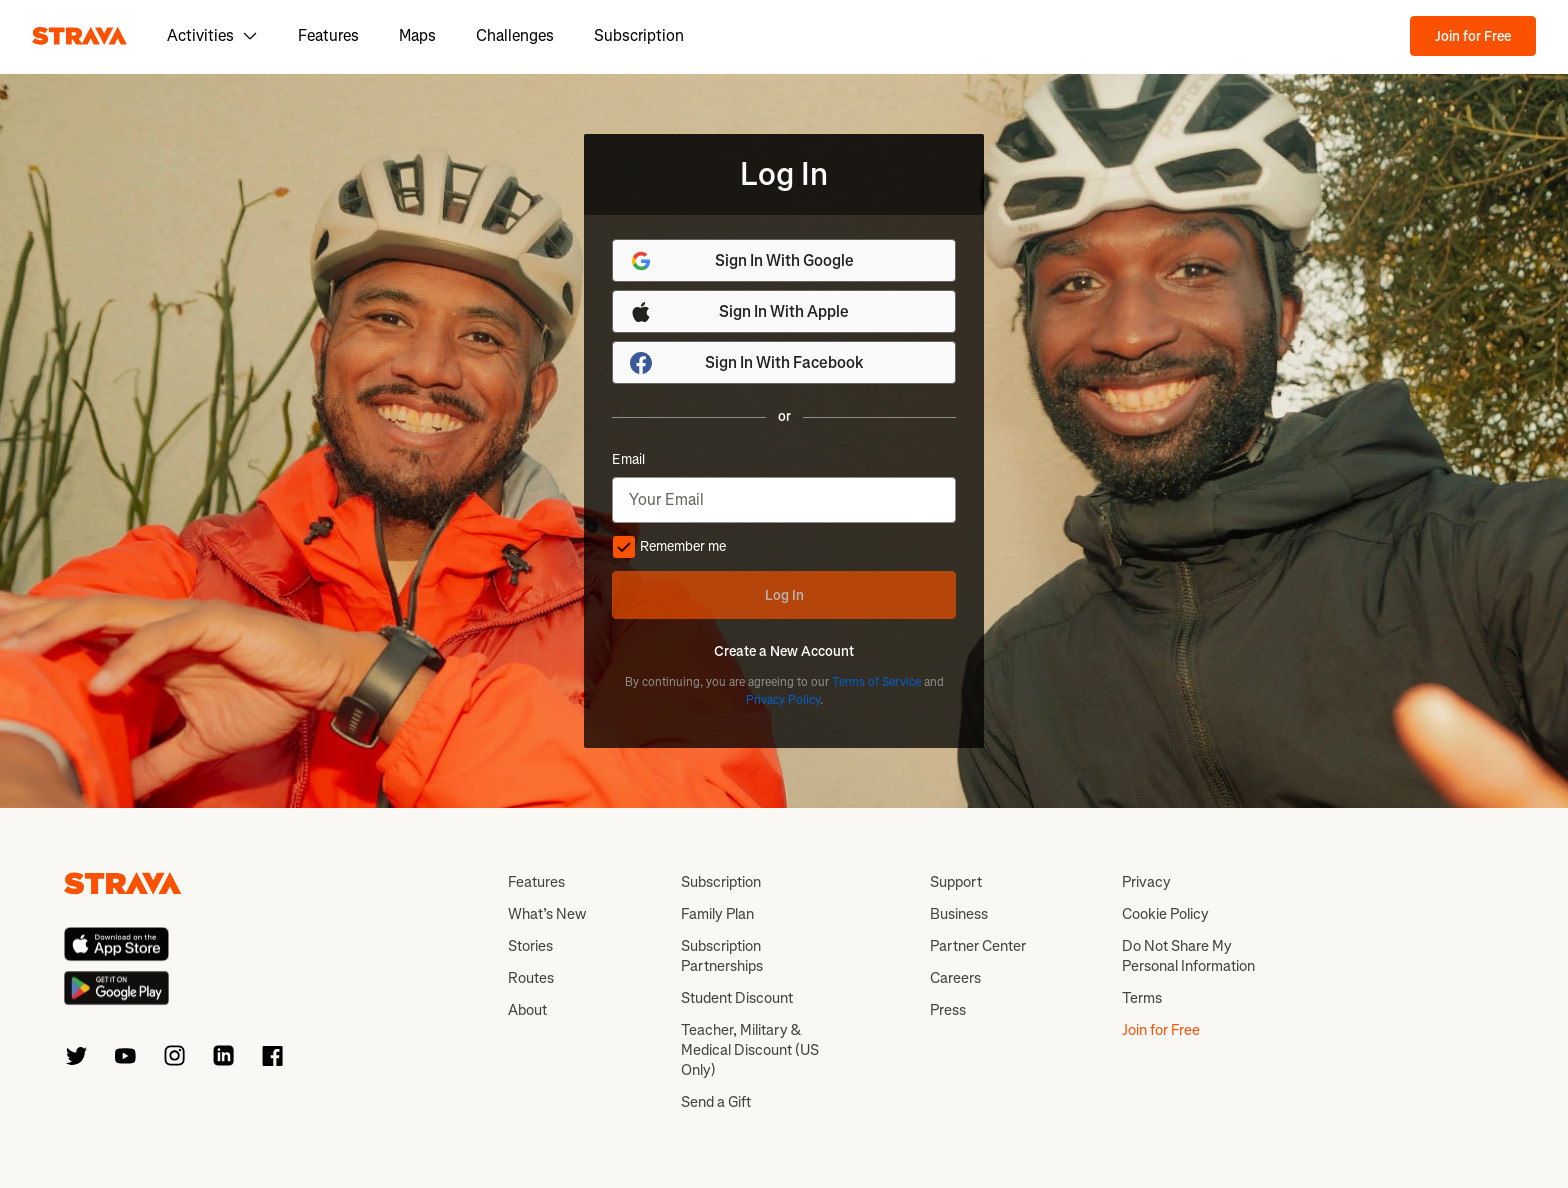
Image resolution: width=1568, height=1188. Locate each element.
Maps (417, 35)
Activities (212, 35)
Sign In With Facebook (746, 363)
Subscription (639, 35)
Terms (1142, 998)
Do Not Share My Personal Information (1188, 956)
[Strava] (79, 36)
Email (628, 460)
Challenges (515, 35)
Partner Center (978, 946)
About (527, 1010)
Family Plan (717, 914)
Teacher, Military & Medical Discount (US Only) (750, 1050)
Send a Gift (716, 1102)
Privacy (1146, 882)
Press (948, 1010)
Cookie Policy (1165, 914)
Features (328, 35)
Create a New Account (784, 652)
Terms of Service (876, 682)
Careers (955, 978)
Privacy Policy (783, 700)
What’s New (547, 914)
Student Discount (737, 998)
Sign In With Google (741, 261)
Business (959, 914)
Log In (784, 595)
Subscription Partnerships (722, 956)
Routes (531, 978)
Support (956, 882)
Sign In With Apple (739, 312)
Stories (530, 946)
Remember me (669, 547)
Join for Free (1473, 36)
